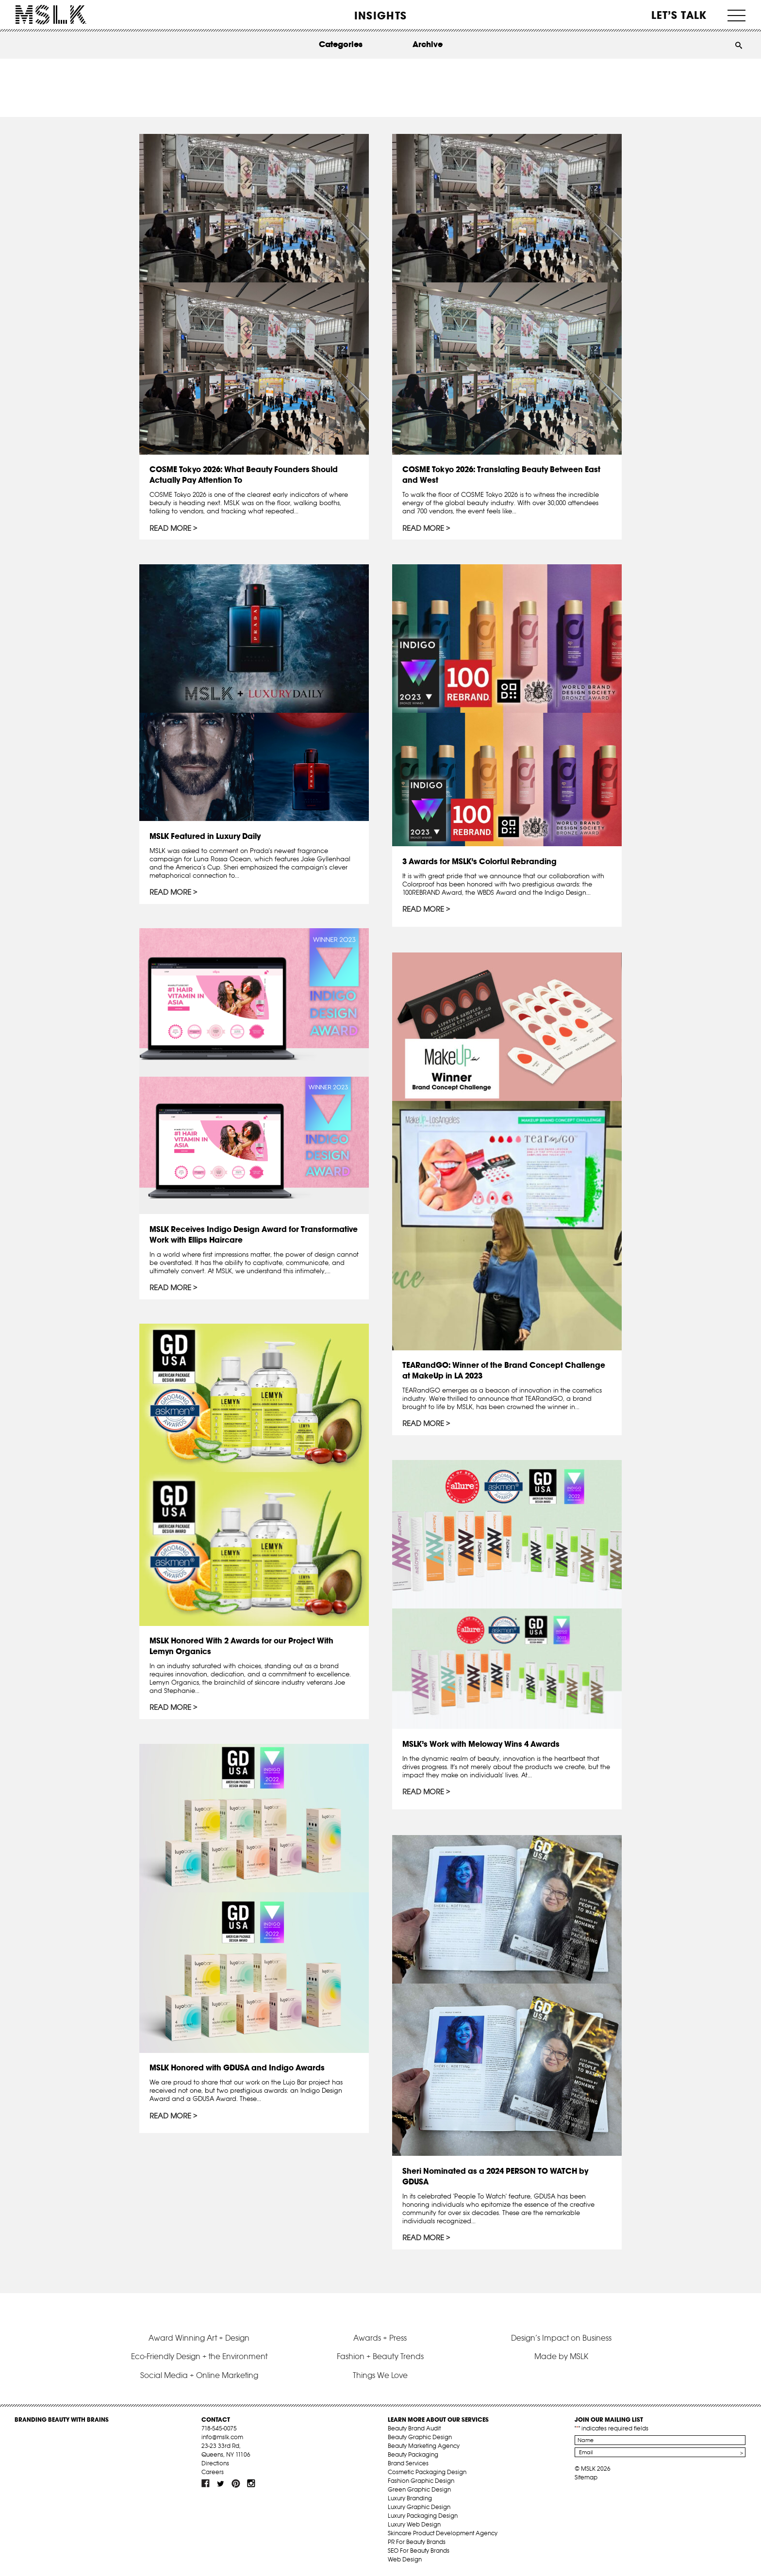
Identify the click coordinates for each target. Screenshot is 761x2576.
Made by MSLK (561, 2356)
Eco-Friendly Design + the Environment (199, 2356)
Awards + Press (380, 2338)
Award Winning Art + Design (199, 2338)
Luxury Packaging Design (423, 2515)
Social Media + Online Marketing (199, 2375)
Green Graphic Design (419, 2489)
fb (205, 2483)
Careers (212, 2472)
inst (251, 2483)
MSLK (51, 15)
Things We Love (380, 2375)
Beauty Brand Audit (414, 2428)
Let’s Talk (679, 15)
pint (236, 2483)
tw (220, 2483)
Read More (170, 528)
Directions (215, 2463)
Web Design (405, 2559)
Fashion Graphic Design (421, 2480)
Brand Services (408, 2463)
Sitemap (586, 2477)
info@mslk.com (222, 2437)
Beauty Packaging (413, 2454)
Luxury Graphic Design (419, 2506)
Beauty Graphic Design (420, 2437)
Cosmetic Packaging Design (427, 2472)
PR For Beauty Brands (417, 2541)
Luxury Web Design (414, 2524)
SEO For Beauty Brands (418, 2550)
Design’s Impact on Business (561, 2338)
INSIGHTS (380, 15)
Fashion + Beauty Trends (380, 2356)
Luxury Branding (410, 2498)
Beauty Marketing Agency (424, 2445)
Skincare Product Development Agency (442, 2533)
